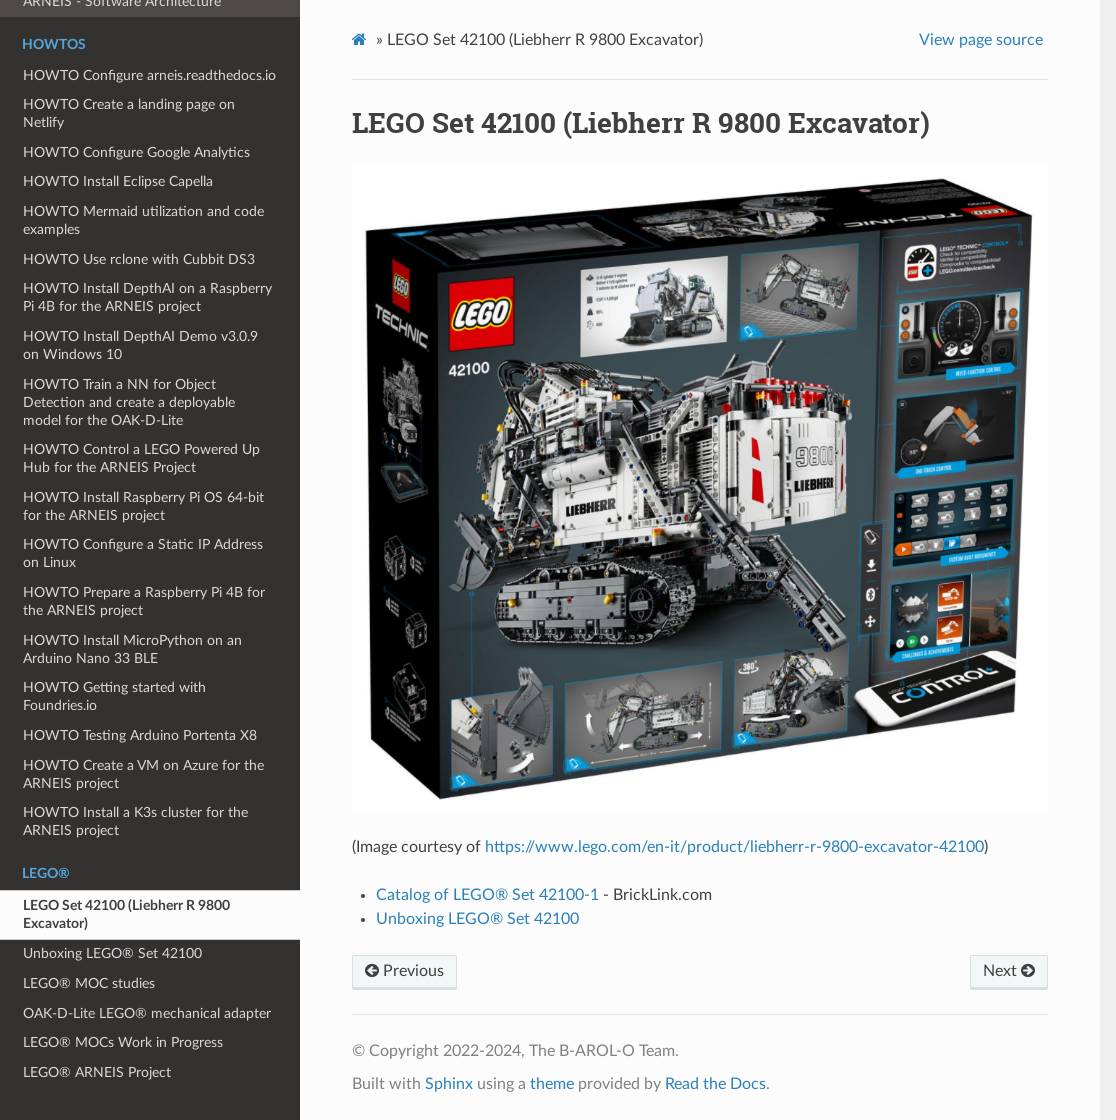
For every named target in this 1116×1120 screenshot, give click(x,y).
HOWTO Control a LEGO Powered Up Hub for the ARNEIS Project (141, 458)
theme (552, 1084)
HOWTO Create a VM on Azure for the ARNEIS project (143, 774)
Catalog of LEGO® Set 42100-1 (487, 895)
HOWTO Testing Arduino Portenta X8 (140, 735)
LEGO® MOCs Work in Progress (123, 1042)
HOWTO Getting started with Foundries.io (114, 696)
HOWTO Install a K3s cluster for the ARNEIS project (135, 821)
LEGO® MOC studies (89, 983)
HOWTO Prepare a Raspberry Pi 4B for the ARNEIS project (144, 601)
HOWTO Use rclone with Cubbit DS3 (139, 259)
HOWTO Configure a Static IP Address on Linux (143, 553)
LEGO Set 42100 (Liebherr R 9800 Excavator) (126, 914)
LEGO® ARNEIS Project (97, 1072)
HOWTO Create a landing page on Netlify (129, 113)
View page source (981, 40)
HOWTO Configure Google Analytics (136, 152)
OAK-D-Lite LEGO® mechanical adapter (147, 1013)
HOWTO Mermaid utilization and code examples (143, 220)
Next (1009, 971)
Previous (404, 971)
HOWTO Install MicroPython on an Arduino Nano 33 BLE (132, 649)
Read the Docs (715, 1084)
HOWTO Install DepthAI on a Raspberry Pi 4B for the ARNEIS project (147, 297)
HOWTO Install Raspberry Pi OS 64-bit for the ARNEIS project (143, 506)
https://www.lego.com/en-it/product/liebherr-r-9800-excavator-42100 (734, 847)
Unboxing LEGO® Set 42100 (112, 953)
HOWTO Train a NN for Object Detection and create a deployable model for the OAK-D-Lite (129, 402)
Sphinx (449, 1084)
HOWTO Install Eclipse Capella (118, 181)
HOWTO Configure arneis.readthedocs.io (149, 75)
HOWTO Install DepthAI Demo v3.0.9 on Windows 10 (140, 345)
